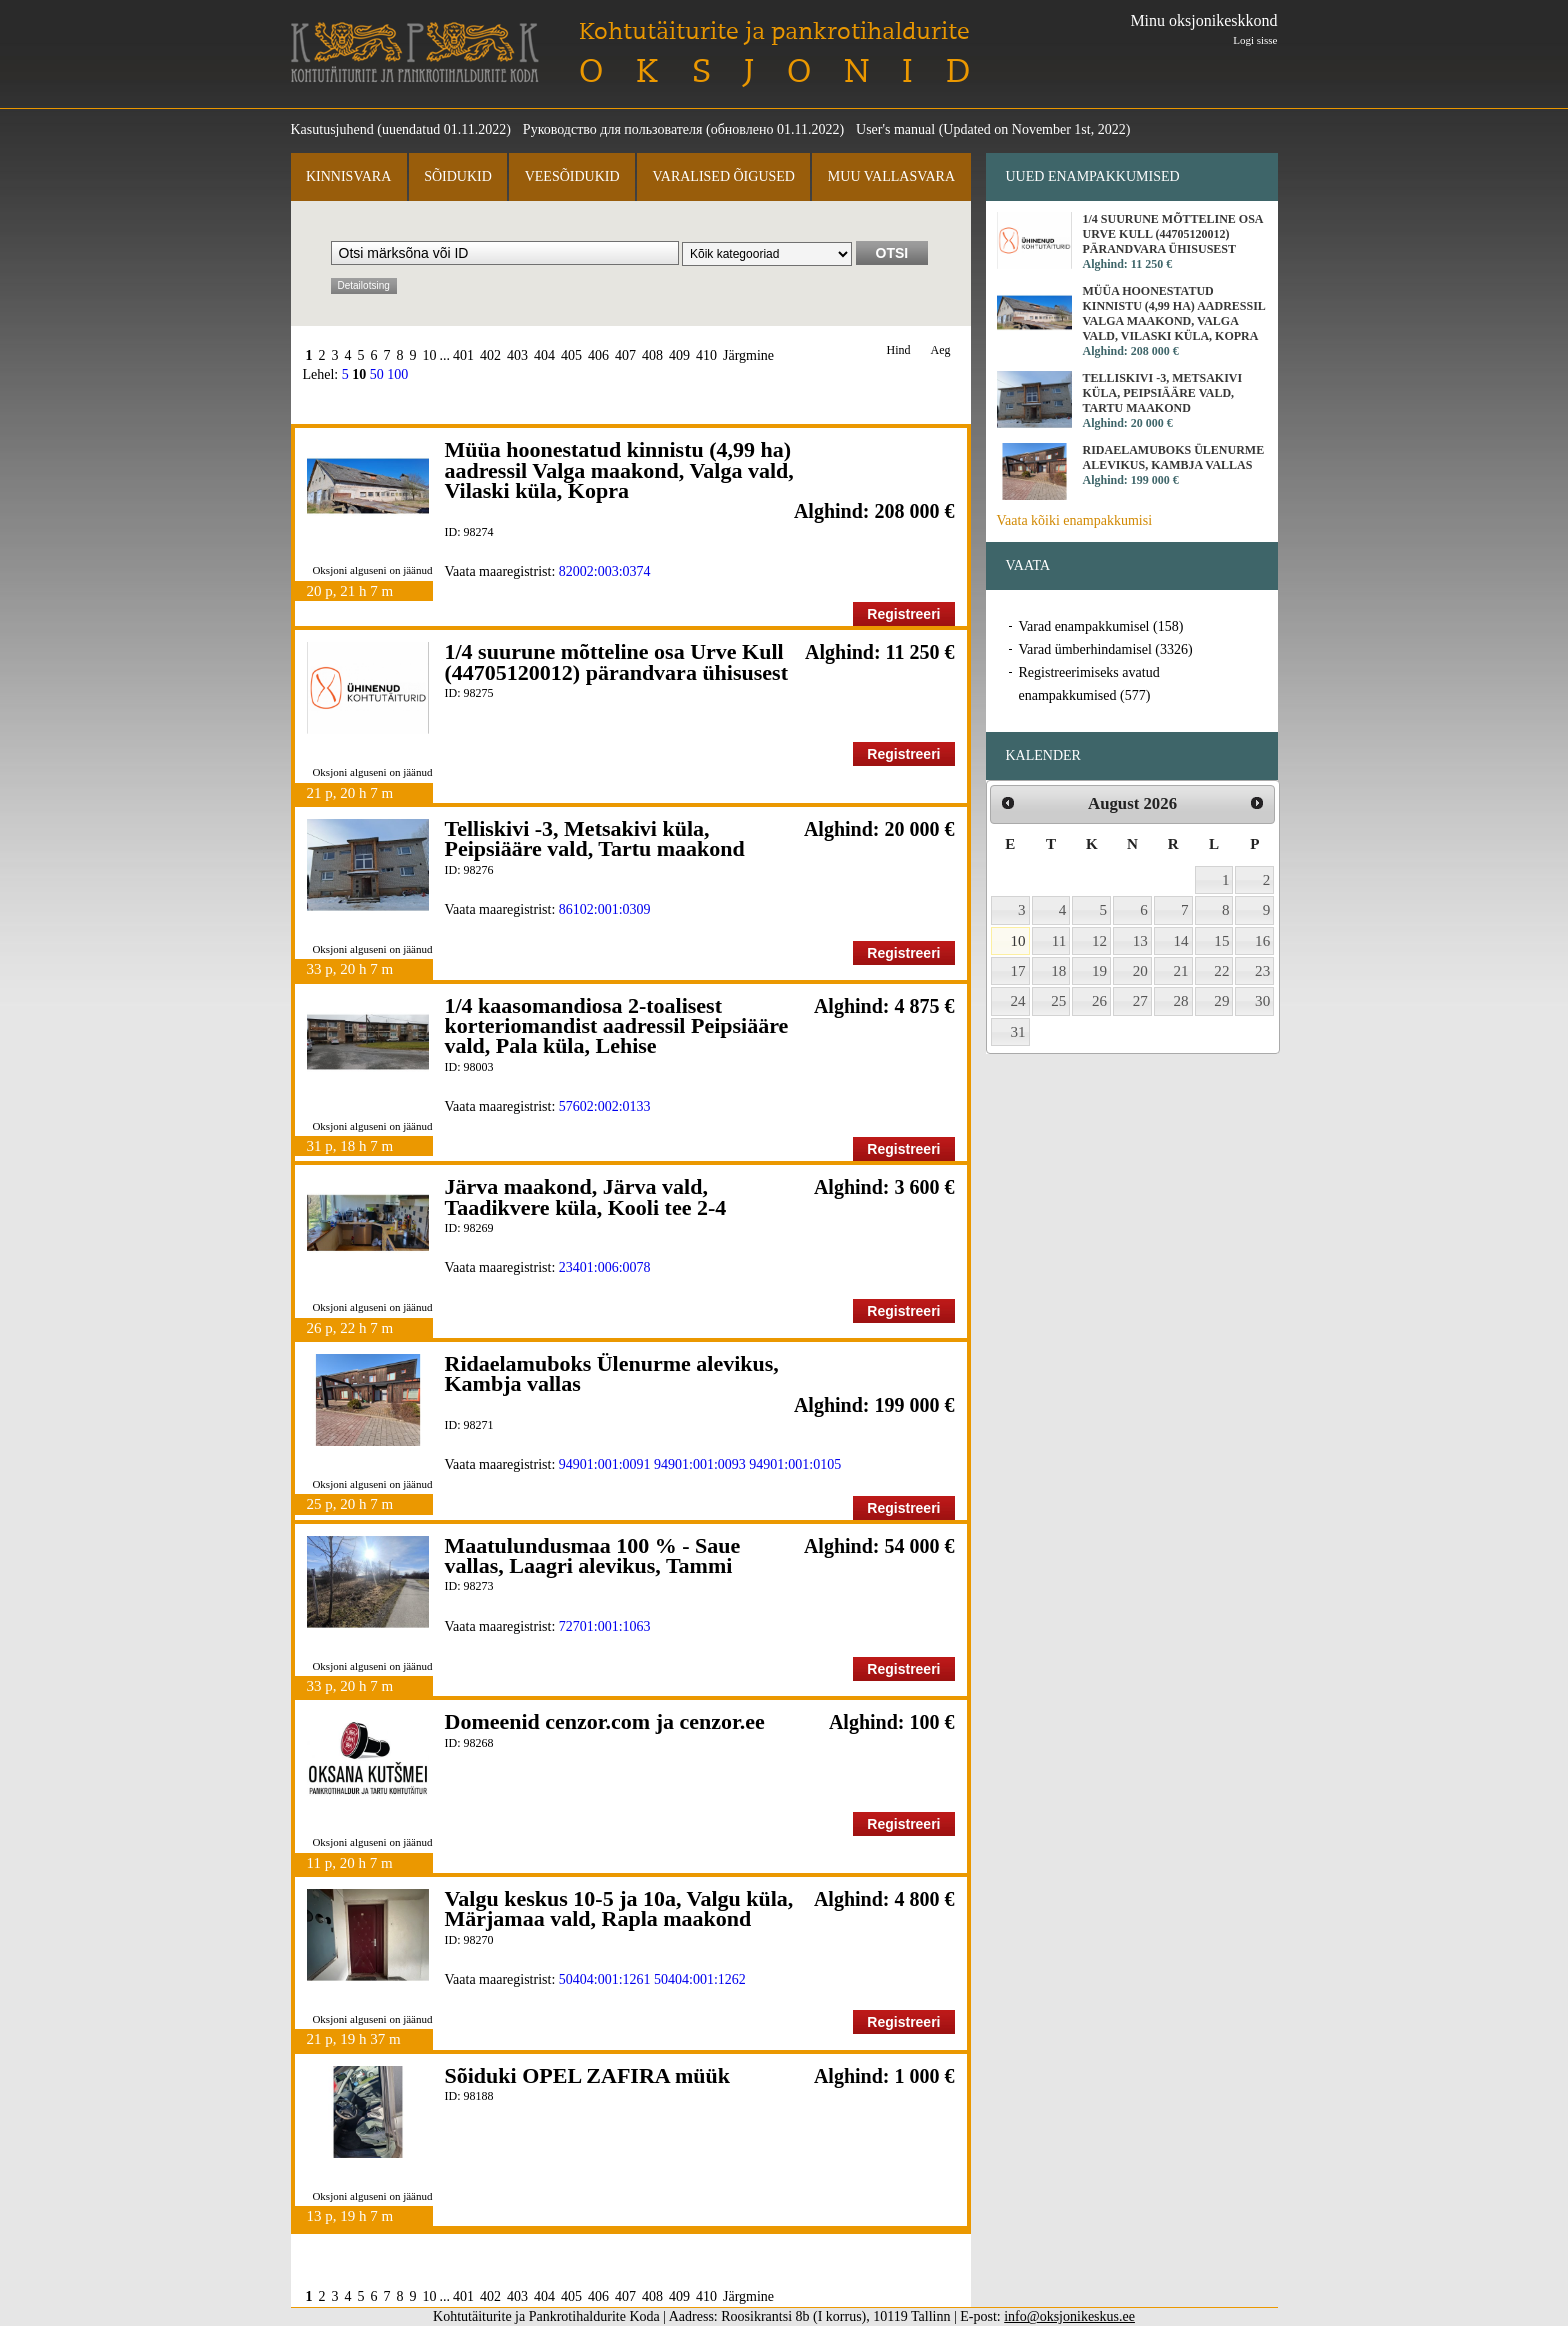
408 (652, 355)
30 (1262, 1001)
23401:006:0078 (605, 1267)
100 (397, 374)
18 (1058, 971)
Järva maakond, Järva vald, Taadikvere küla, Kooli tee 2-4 (586, 1196)
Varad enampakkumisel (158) (1101, 626)
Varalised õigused (723, 176)
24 (1018, 1001)
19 (1099, 971)
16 (1262, 941)
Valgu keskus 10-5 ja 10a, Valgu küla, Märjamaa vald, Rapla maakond (619, 1908)
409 (679, 355)
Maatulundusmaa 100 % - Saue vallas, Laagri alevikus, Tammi (593, 1555)
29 (1221, 1001)
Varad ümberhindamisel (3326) (1106, 649)
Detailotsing (364, 285)
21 (1181, 971)
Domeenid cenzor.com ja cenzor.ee (605, 1721)
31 (1018, 1032)
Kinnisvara (348, 176)
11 (1059, 941)
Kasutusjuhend (332, 129)
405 (571, 355)
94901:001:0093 (700, 1464)
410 (706, 355)
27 (1140, 1001)
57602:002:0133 (605, 1106)
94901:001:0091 (605, 1464)
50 (377, 374)
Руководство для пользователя (613, 129)
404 (544, 355)
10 (430, 355)
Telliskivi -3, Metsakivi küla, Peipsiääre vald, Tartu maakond (595, 838)
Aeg (941, 350)
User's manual (895, 129)
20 (1140, 971)
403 (517, 355)
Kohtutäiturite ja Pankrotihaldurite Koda (415, 52)
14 (1181, 941)
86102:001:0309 (605, 909)
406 (598, 355)
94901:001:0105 (795, 1464)
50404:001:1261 (605, 1979)
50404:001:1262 (700, 1979)
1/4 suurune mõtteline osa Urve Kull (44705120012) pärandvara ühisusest (616, 661)
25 (1058, 1001)
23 (1262, 971)
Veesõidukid (572, 176)
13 (1140, 941)
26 (1099, 1001)
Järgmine (748, 355)
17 (1018, 971)
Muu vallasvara (891, 176)
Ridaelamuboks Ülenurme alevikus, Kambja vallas (612, 1373)
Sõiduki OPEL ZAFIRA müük (588, 2075)
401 (463, 355)
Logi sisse (1255, 40)
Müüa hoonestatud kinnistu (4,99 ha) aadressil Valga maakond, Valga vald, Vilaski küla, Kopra (619, 470)
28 (1181, 1001)
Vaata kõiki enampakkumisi (1075, 520)
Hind (899, 350)
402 (490, 355)
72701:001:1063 (605, 1626)
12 (1099, 941)
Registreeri (903, 614)
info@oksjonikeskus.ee (1069, 2316)
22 (1221, 971)
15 (1221, 941)
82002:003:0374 (605, 571)
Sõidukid (458, 176)
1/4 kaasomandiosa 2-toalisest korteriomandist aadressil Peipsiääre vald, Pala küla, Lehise (617, 1026)
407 (625, 355)
